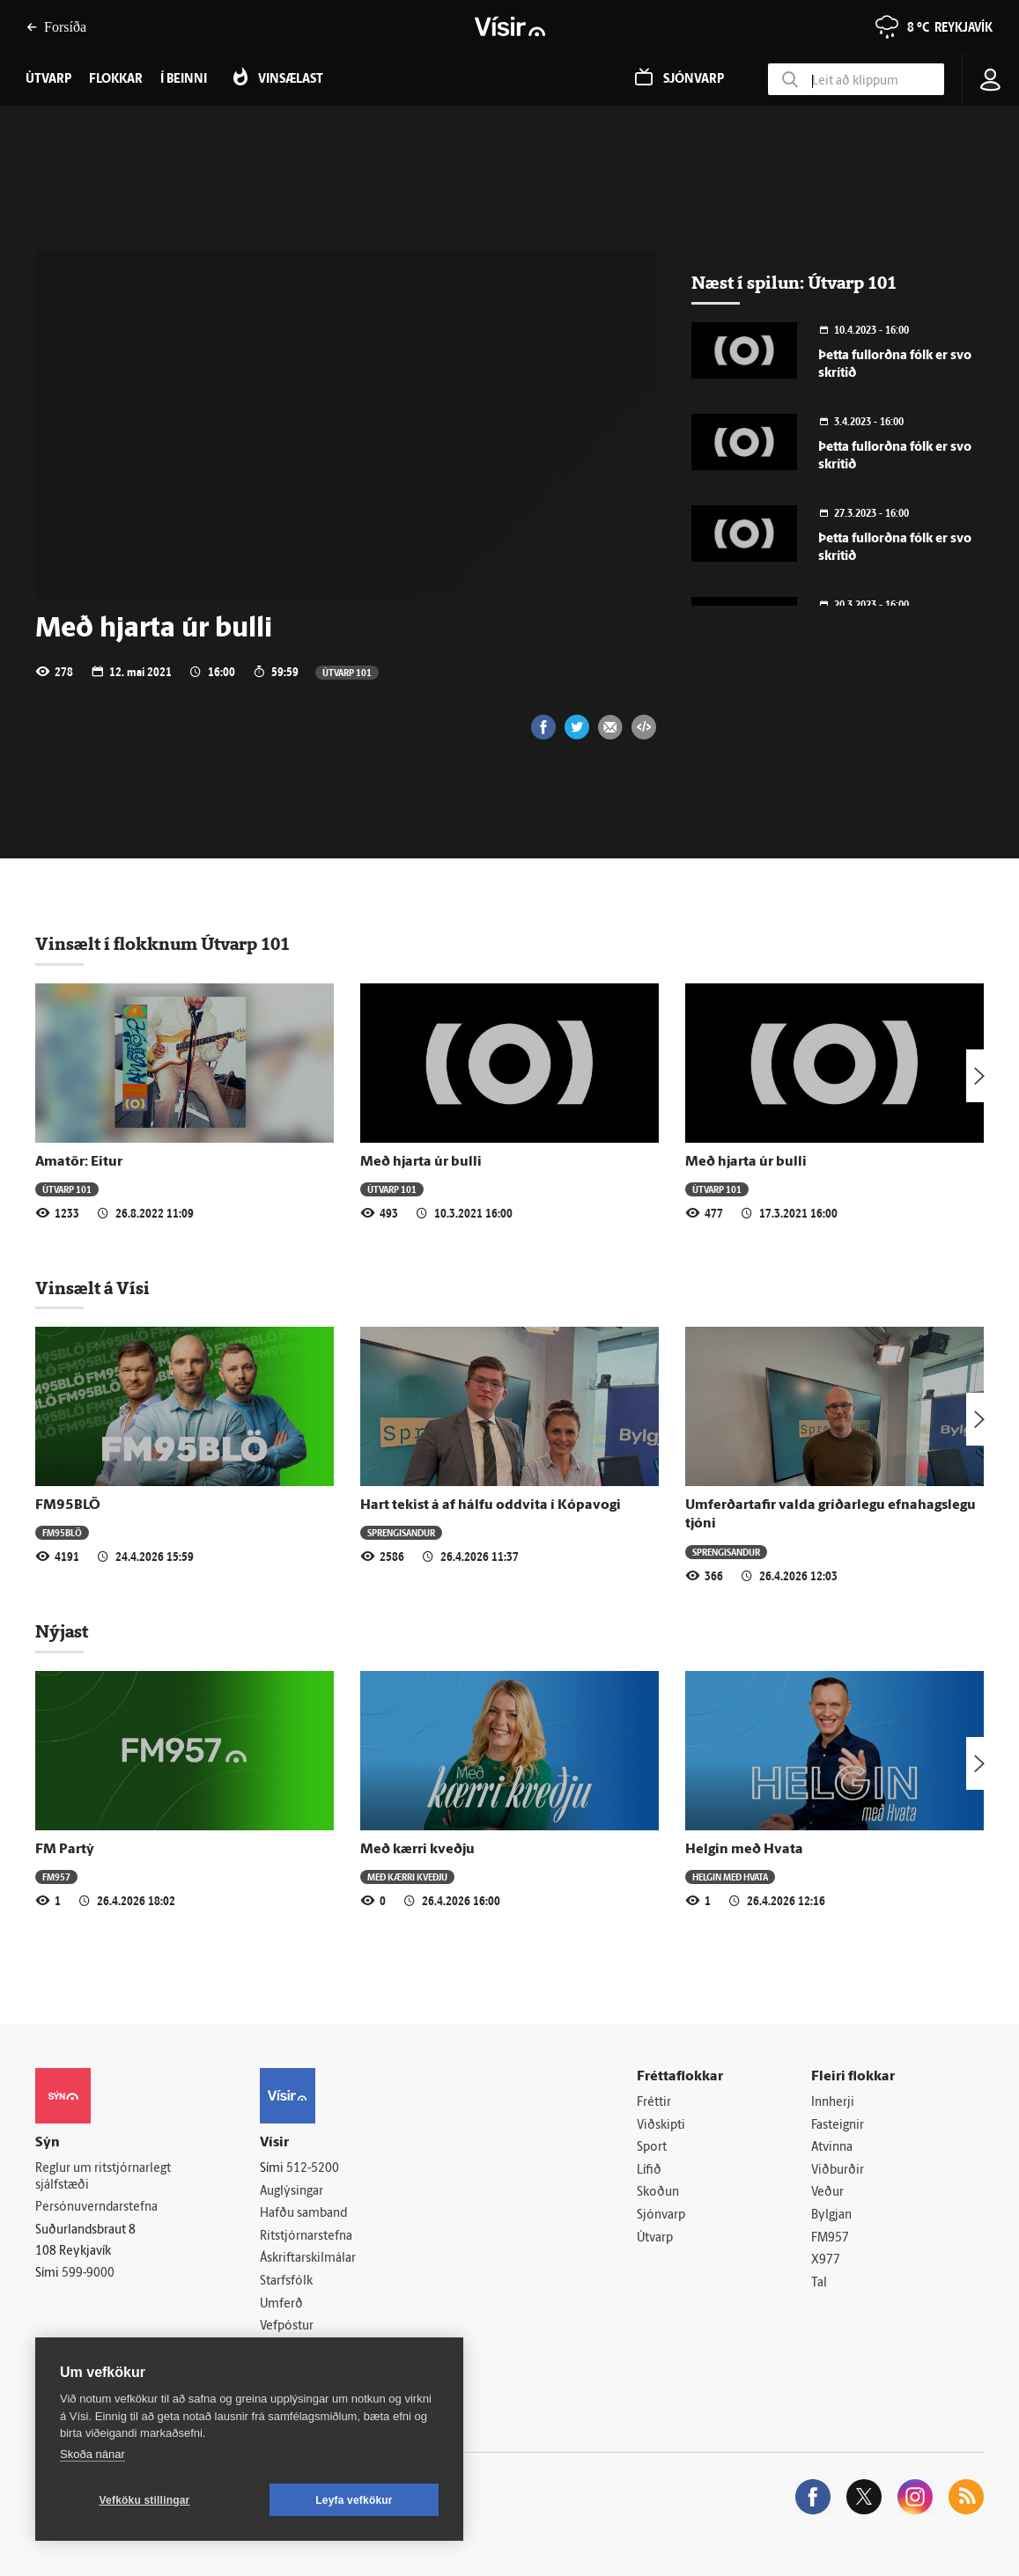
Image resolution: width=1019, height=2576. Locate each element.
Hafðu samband (303, 2213)
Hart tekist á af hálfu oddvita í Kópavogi (490, 1505)
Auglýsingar (291, 2191)
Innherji (832, 2102)
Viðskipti (661, 2125)
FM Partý (64, 1850)
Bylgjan (831, 2215)
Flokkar (116, 79)
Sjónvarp (661, 2215)
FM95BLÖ (67, 1505)
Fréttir (654, 2102)
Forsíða (56, 26)
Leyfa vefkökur (354, 2500)
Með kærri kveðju (417, 1850)
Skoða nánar (92, 2454)
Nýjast (61, 1631)
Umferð (281, 2304)
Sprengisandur (401, 1532)
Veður (827, 2192)
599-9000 (88, 2273)
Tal (819, 2283)
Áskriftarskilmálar (308, 2258)
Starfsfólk (286, 2281)
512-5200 (312, 2168)
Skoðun (658, 2192)
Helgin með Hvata (744, 1850)
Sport (652, 2147)
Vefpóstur (287, 2326)
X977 (825, 2260)
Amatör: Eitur (78, 1162)
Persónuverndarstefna (96, 2207)
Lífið (649, 2170)
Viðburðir (837, 2170)
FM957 (56, 1876)
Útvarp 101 (347, 672)
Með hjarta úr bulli (421, 1162)
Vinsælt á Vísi (92, 1288)
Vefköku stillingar (145, 2500)
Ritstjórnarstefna (306, 2236)
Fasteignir (837, 2125)
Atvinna (832, 2147)
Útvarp (655, 2238)
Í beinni (183, 79)
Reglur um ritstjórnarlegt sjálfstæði (103, 2177)
